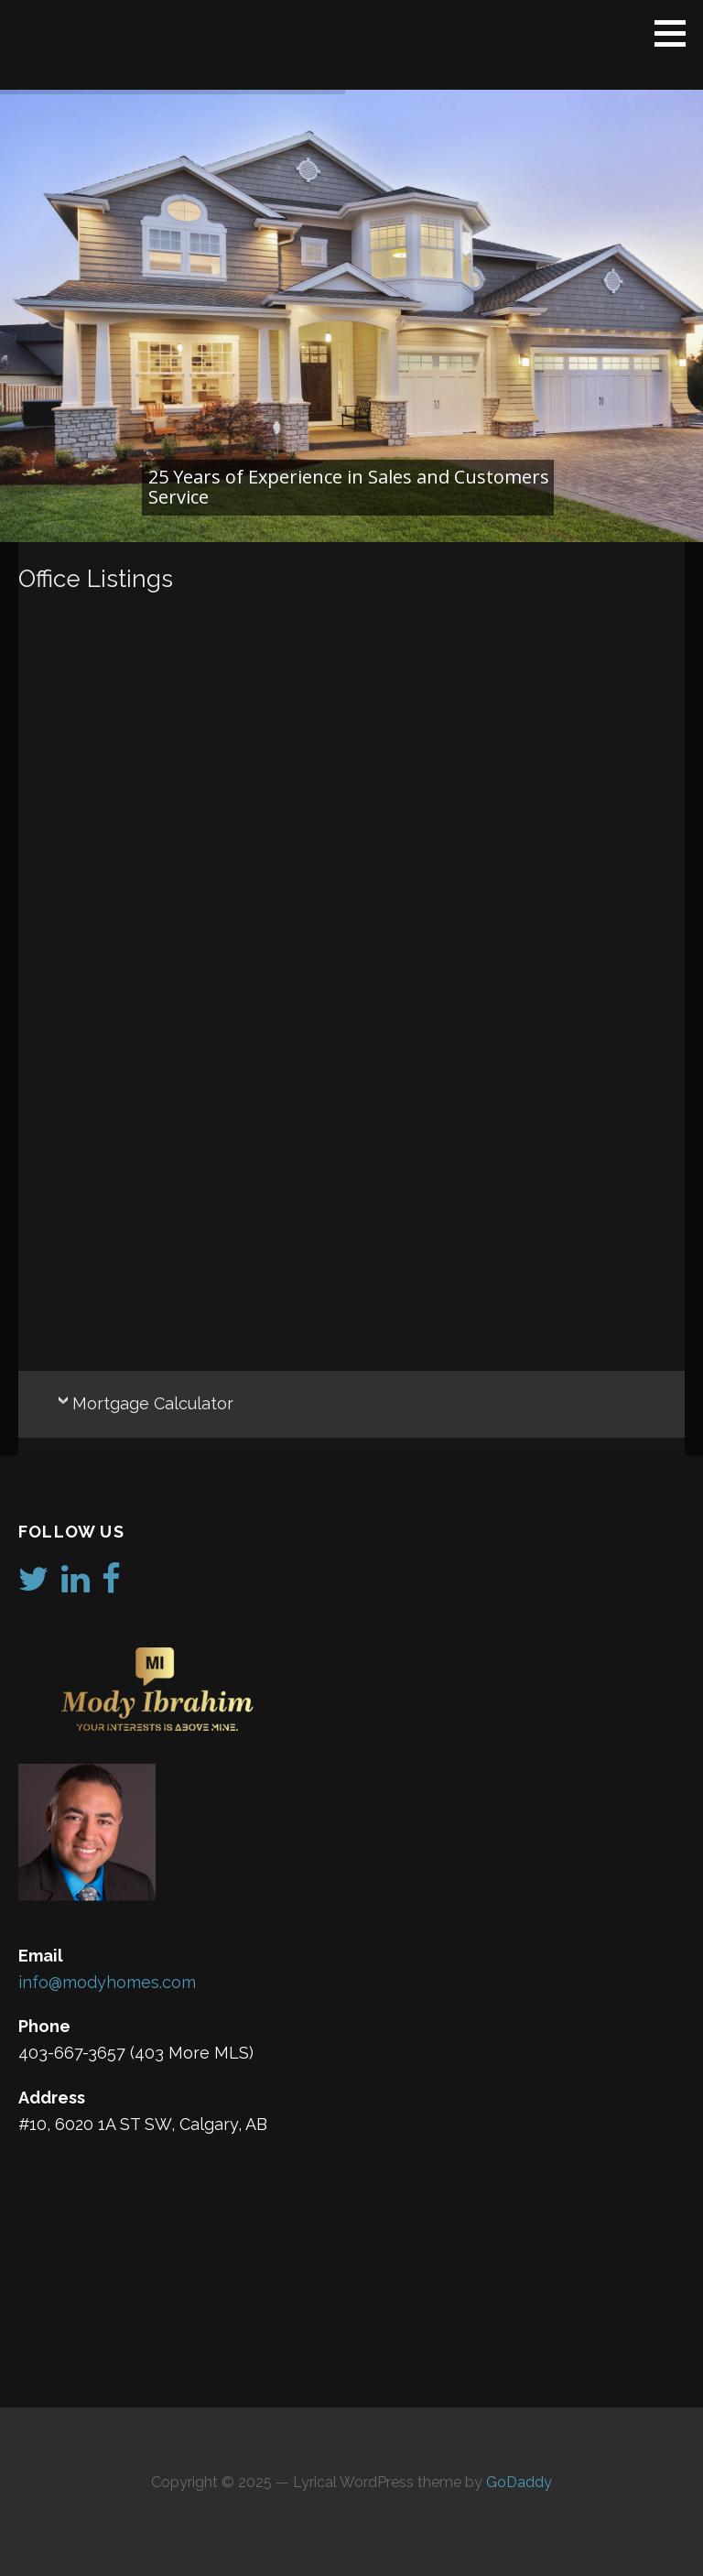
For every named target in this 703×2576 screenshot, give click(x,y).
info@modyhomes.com (107, 1982)
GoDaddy (519, 2482)
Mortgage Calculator (152, 1403)
